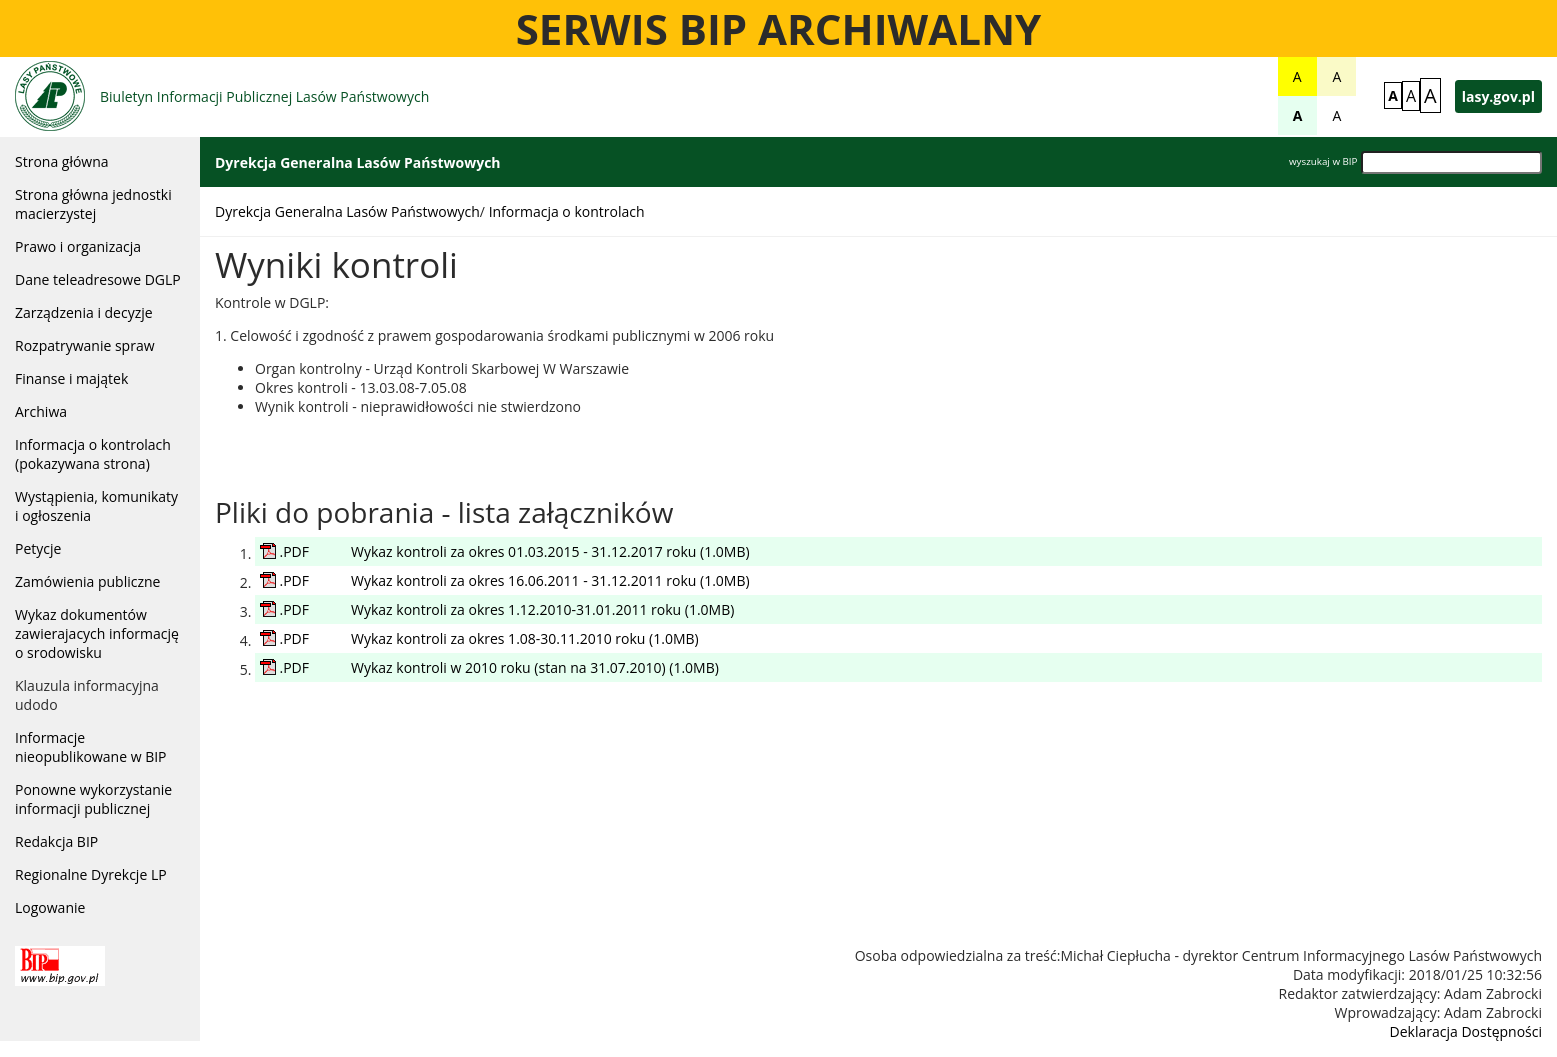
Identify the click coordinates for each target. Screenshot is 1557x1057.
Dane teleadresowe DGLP (98, 279)
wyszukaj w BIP (1323, 161)
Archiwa (41, 411)
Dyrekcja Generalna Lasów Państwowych (347, 211)
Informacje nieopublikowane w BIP (91, 747)
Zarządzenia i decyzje (84, 312)
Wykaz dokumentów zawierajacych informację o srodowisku (97, 633)
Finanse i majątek (71, 378)
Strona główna (62, 161)
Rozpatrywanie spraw (85, 345)
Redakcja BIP (56, 841)
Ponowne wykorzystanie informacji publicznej (93, 799)
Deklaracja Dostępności (1466, 1031)
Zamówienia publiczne (87, 581)
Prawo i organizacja (78, 246)
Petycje (38, 548)
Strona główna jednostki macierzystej (93, 204)
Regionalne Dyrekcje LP (91, 874)
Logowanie (50, 907)
